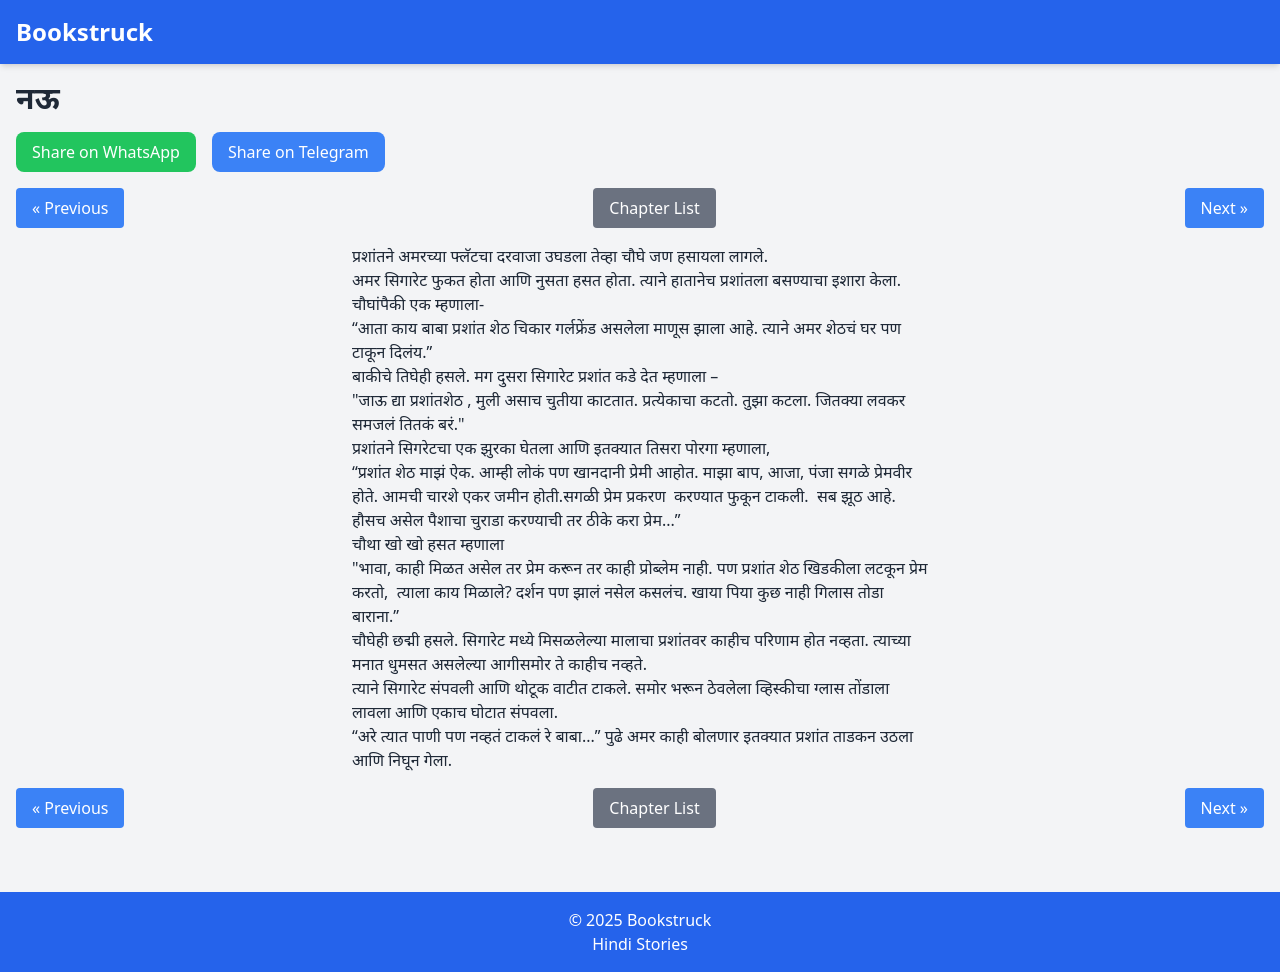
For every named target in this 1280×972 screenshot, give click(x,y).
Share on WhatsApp (106, 152)
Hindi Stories (640, 944)
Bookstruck (84, 32)
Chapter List (654, 208)
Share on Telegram (298, 152)
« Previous (70, 208)
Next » (1224, 208)
